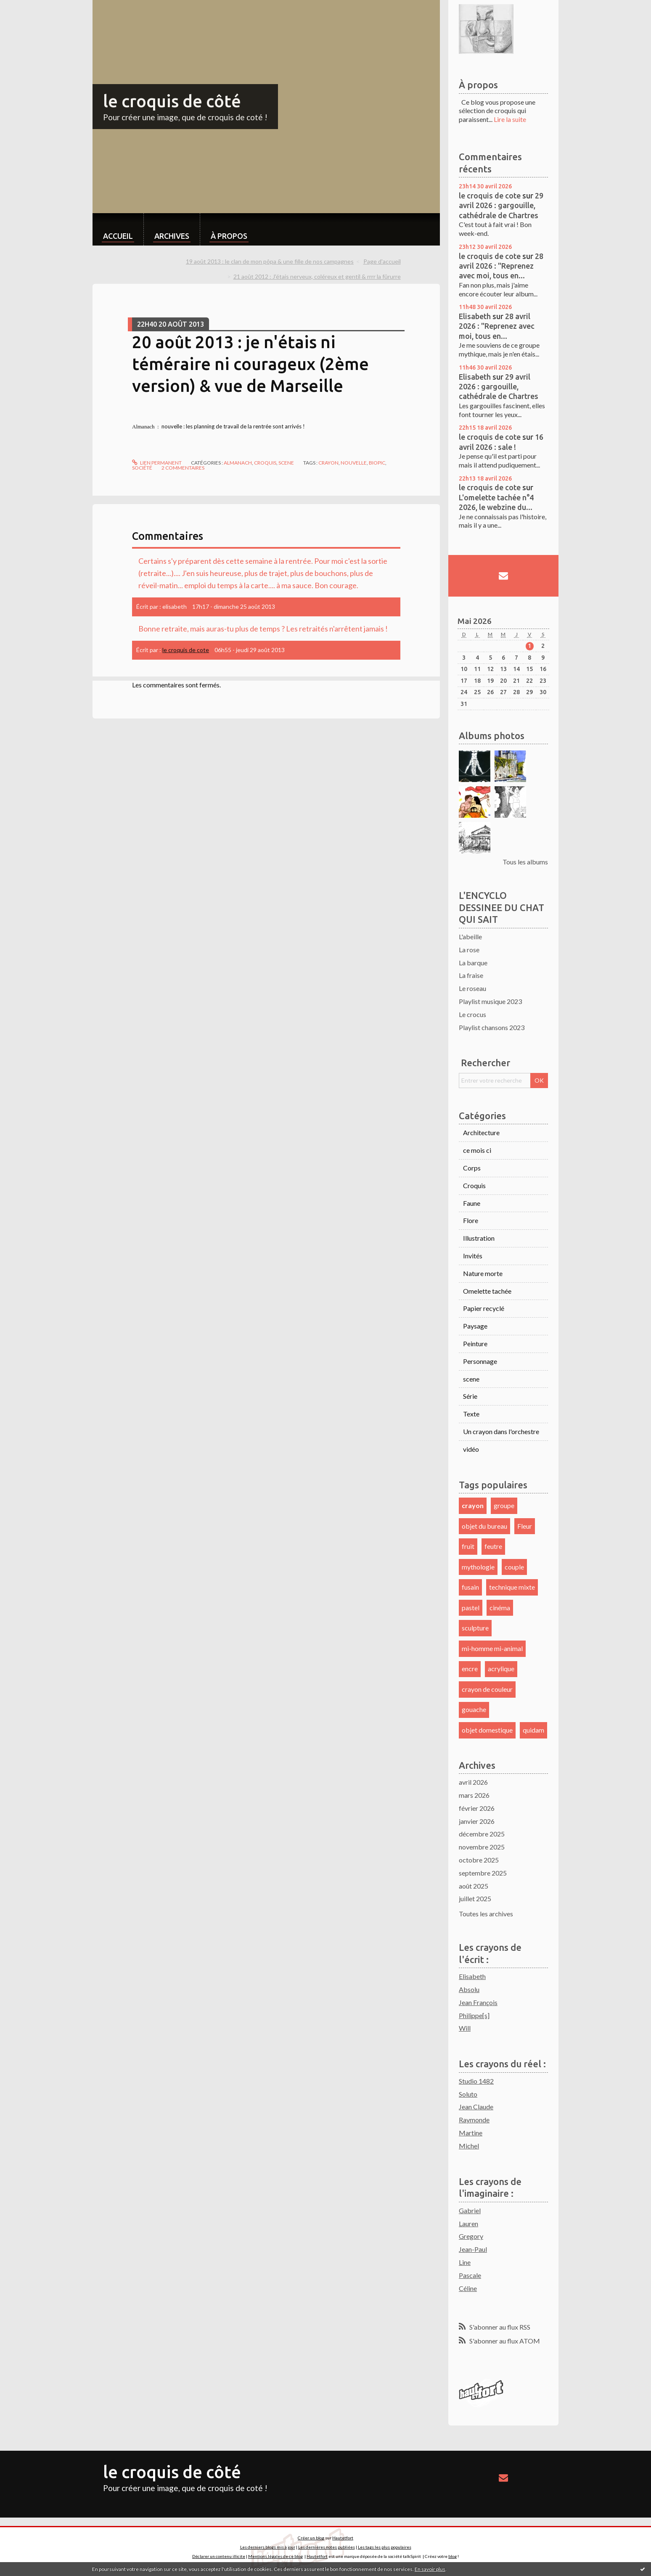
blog (452, 2556)
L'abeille (470, 937)
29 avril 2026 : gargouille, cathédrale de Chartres (501, 205)
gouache (474, 1709)
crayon (328, 463)
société (142, 468)
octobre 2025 (479, 1860)
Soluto (468, 2094)
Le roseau (472, 988)
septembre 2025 (483, 1873)
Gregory (471, 2236)
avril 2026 (473, 1782)
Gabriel (470, 2210)
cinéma (500, 1608)
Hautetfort (342, 2537)
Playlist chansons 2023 (491, 1027)
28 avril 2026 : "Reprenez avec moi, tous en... (501, 266)
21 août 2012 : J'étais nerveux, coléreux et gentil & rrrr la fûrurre (317, 276)
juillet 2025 (475, 1898)
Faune (471, 1203)
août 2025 (473, 1886)
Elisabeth (475, 316)
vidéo (471, 1449)
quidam (533, 1730)
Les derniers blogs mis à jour (267, 2547)
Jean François (478, 2002)
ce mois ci (477, 1150)
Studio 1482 (476, 2081)
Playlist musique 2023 (490, 1001)
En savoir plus (430, 2569)
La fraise (471, 975)
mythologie (478, 1567)
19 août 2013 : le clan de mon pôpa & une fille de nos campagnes (270, 261)
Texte (471, 1414)
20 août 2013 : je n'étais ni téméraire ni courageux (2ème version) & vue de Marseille (250, 364)
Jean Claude (476, 2107)
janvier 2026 (477, 1821)
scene (286, 463)
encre (470, 1668)
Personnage (480, 1361)
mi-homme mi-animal (492, 1648)
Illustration (479, 1238)
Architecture (481, 1132)
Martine (470, 2133)
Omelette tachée (487, 1291)
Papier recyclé (483, 1308)
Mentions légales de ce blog (275, 2556)
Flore (470, 1220)
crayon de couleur (487, 1689)
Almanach (238, 463)
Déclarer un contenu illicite (218, 2556)
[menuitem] (118, 229)
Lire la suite (510, 119)
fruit (468, 1546)
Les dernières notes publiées (326, 2547)
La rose (469, 950)
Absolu (469, 1989)
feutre (493, 1546)
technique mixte (512, 1587)
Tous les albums (525, 862)
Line (465, 2262)
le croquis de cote (185, 649)
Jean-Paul (473, 2249)
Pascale (470, 2275)
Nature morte (483, 1273)
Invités (472, 1256)
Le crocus (472, 1014)
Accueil (118, 236)
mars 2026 (474, 1795)
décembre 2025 (482, 1834)
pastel (470, 1608)
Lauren (468, 2223)
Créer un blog (311, 2537)
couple (514, 1567)
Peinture (475, 1343)
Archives (171, 236)
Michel (469, 2146)
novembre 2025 (482, 1847)
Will (465, 2028)
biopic (377, 463)
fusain (470, 1587)
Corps (472, 1168)
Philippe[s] (474, 2015)
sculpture (475, 1628)
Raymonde (474, 2120)
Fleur (524, 1526)
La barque (473, 963)
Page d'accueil (382, 261)
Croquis (265, 463)
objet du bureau (484, 1526)
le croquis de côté (172, 101)
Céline (468, 2288)
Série (470, 1396)
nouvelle (354, 463)
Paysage (475, 1326)
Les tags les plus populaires (384, 2547)
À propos (229, 236)
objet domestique (487, 1730)
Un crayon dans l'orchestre (501, 1431)
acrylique (501, 1668)
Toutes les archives (486, 1914)
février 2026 (477, 1808)
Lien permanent (157, 463)
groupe (504, 1505)
